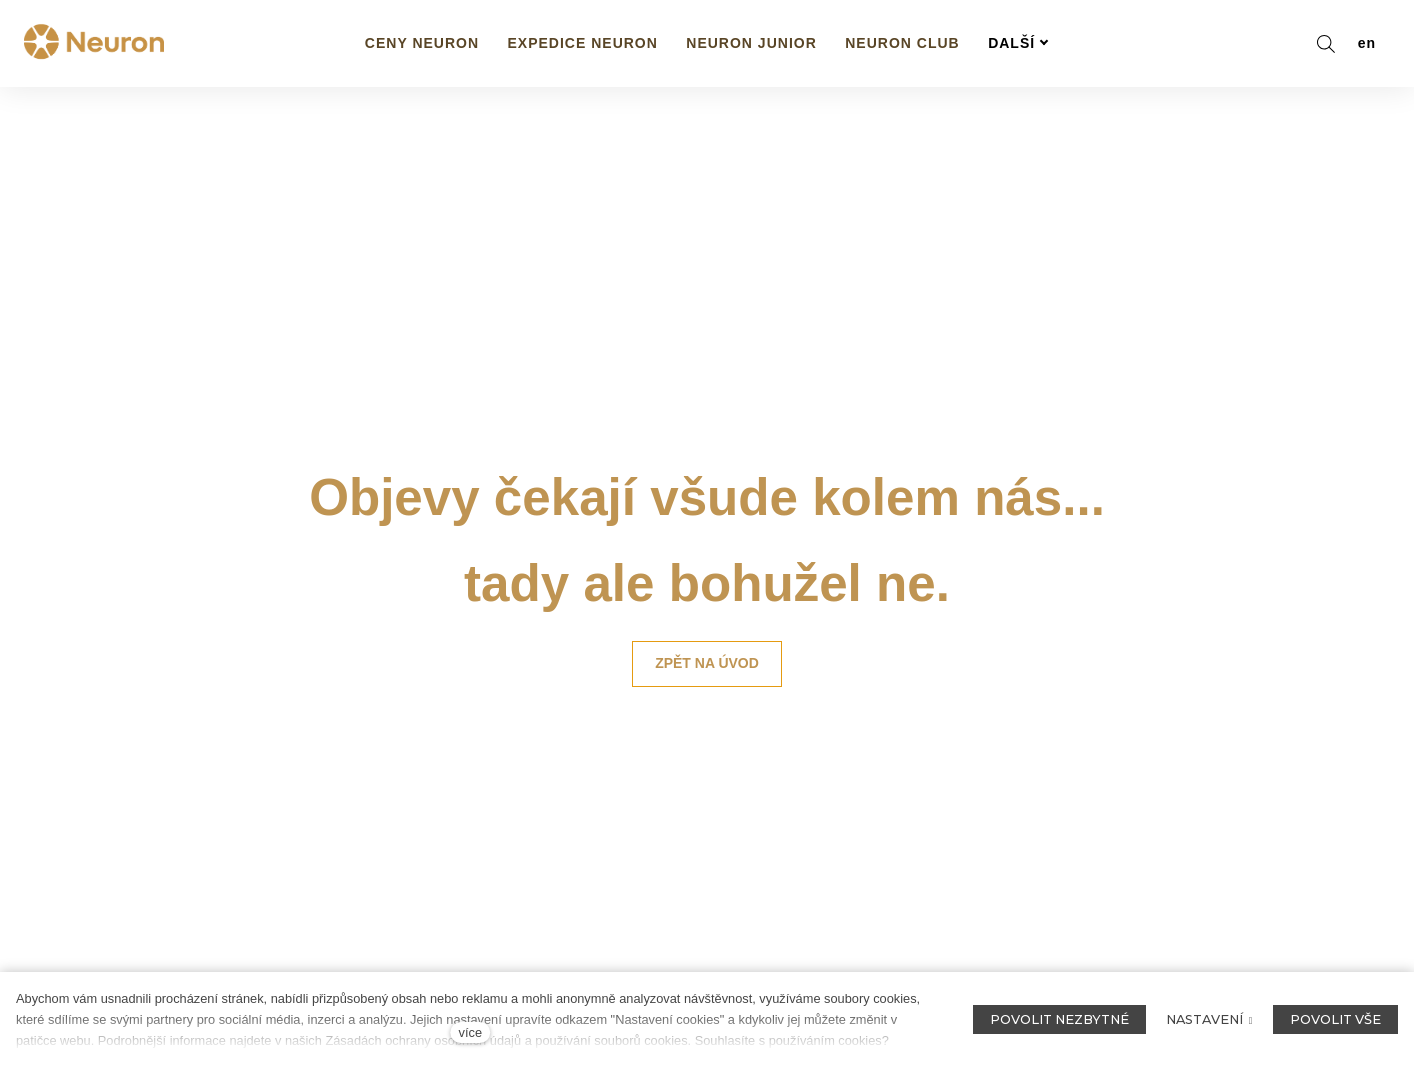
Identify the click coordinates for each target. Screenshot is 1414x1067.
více (470, 1032)
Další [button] (1018, 43)
